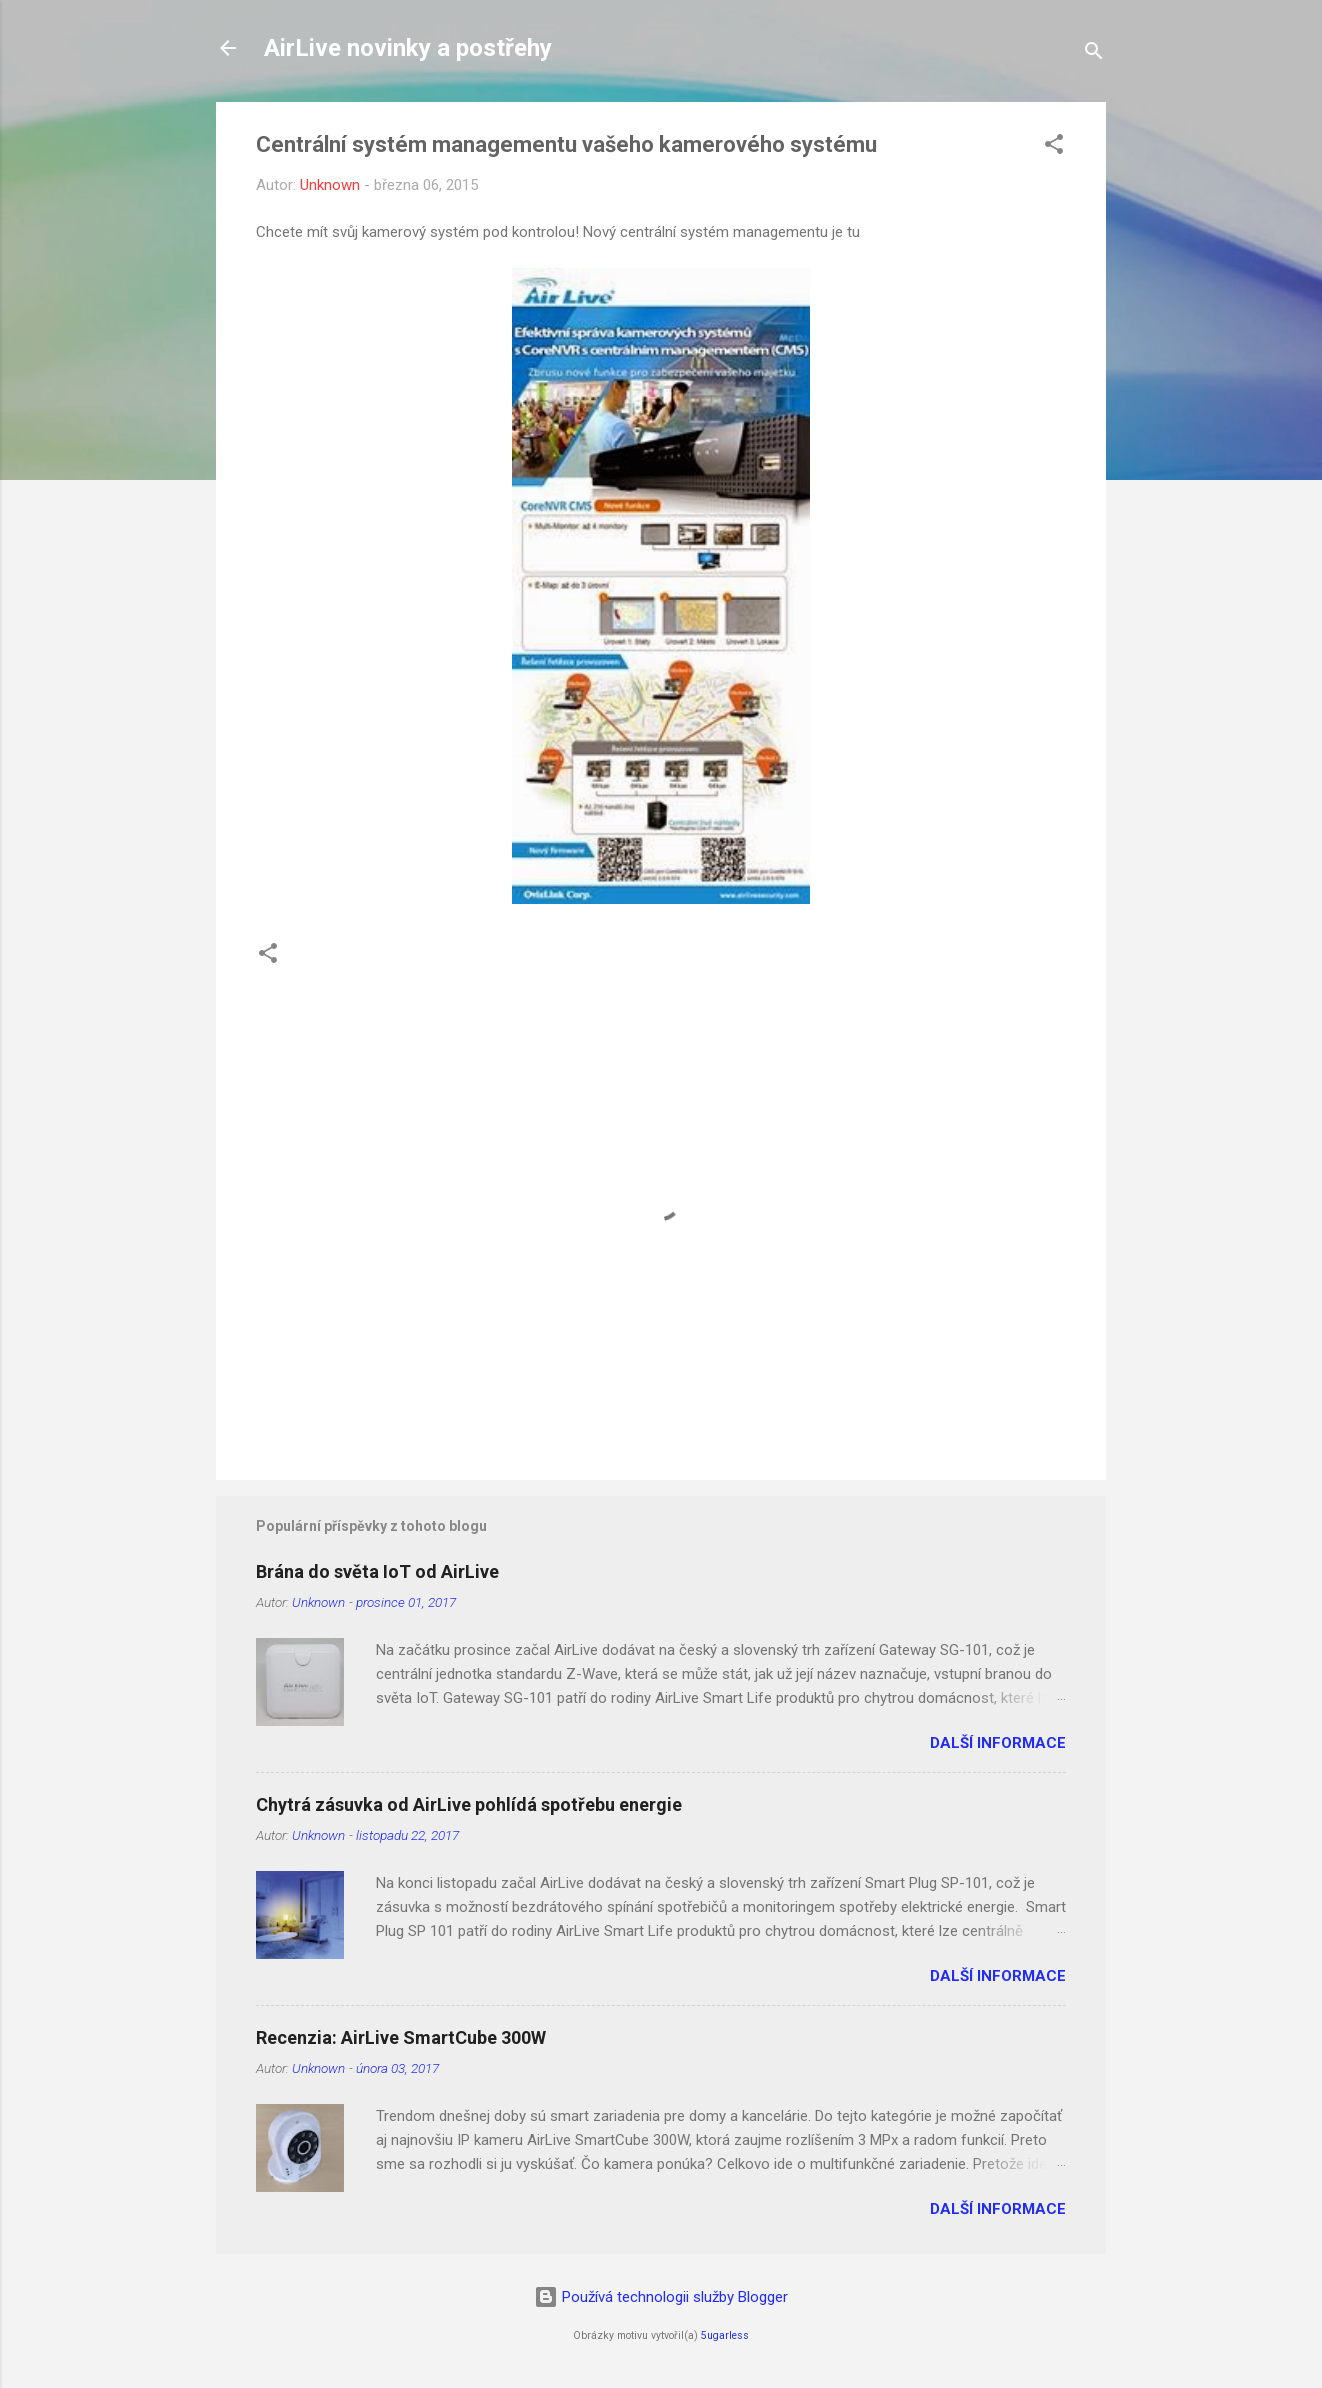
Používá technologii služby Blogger (661, 2297)
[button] (1054, 147)
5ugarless (725, 2335)
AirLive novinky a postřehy (408, 48)
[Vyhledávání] (1094, 54)
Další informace (998, 1743)
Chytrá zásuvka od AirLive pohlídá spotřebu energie (469, 1804)
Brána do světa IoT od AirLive (377, 1571)
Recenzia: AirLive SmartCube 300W (401, 2037)
